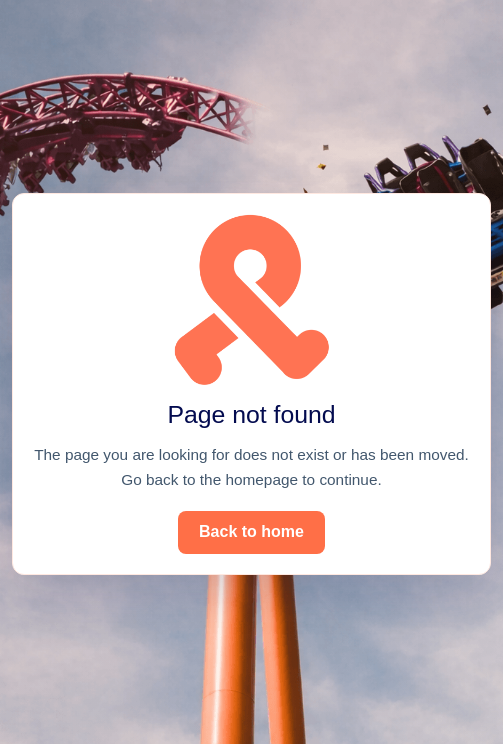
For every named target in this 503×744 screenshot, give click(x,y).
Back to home (251, 531)
